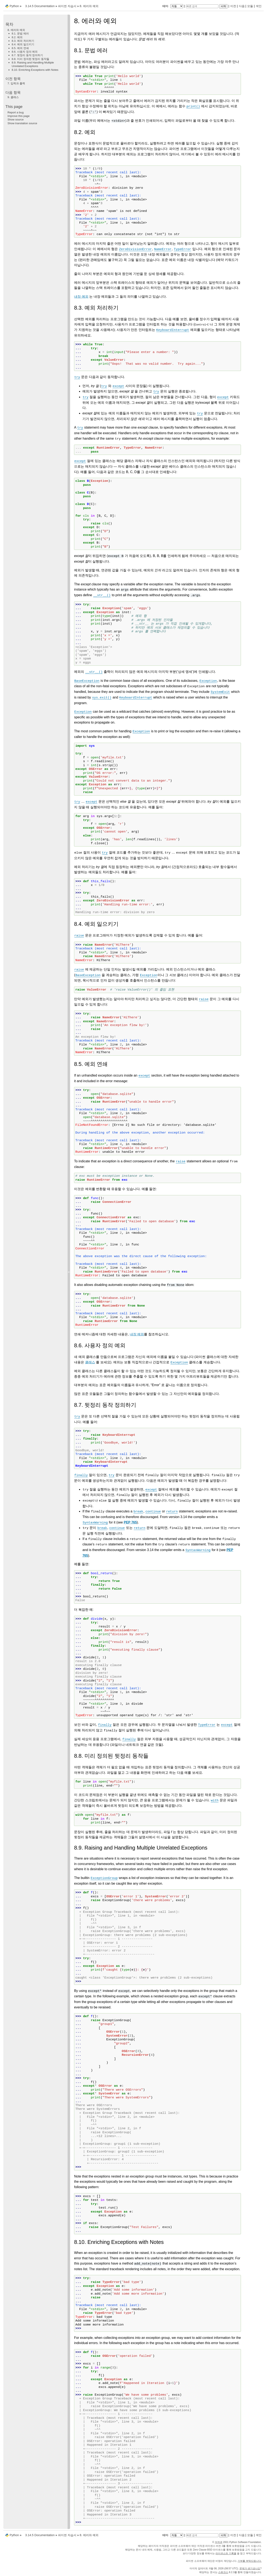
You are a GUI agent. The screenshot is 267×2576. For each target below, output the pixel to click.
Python (14, 6)
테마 (173, 6)
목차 (9, 24)
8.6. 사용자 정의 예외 (25, 51)
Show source (16, 119)
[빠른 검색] (202, 6)
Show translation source (22, 123)
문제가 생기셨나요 (249, 2568)
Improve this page (19, 116)
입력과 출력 (16, 83)
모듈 (250, 6)
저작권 (218, 2542)
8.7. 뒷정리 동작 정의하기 (27, 55)
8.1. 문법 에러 (20, 33)
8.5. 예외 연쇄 (20, 48)
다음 (242, 6)
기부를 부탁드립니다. (250, 2561)
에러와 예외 (89, 6)
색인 (259, 6)
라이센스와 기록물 (225, 2553)
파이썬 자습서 (67, 6)
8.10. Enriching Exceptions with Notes (35, 69)
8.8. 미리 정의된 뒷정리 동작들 (30, 59)
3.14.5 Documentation (40, 6)
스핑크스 (223, 2572)
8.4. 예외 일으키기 (23, 44)
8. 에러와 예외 (16, 30)
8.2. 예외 (17, 37)
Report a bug (16, 112)
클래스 (13, 97)
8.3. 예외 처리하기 (23, 40)
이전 (233, 6)
